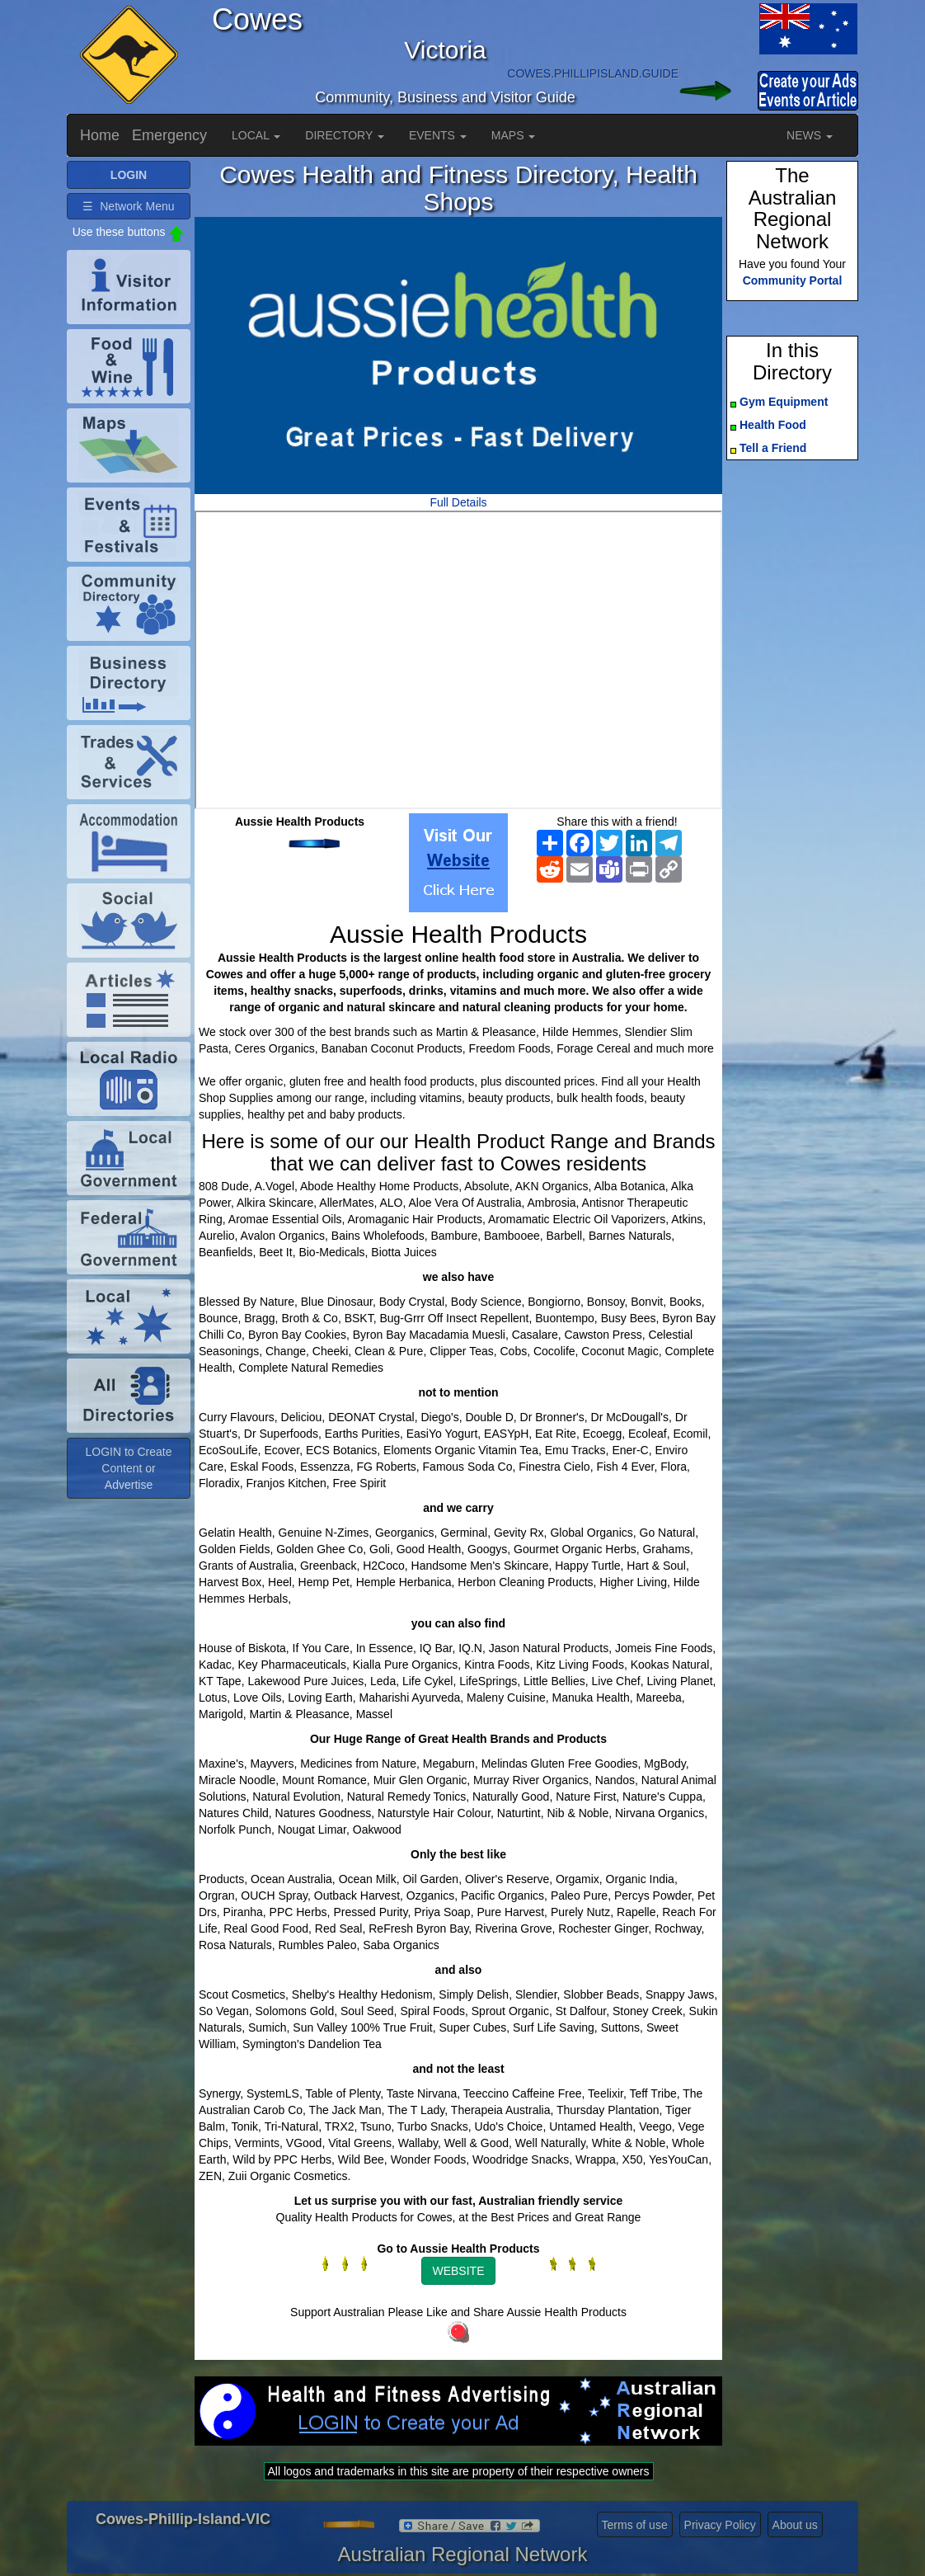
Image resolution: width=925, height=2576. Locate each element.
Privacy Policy (720, 2524)
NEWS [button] (809, 135)
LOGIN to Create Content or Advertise (128, 1468)
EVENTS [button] (438, 135)
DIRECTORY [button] (344, 135)
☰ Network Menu (128, 206)
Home (100, 135)
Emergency (169, 135)
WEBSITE (458, 2270)
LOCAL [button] (256, 135)
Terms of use (635, 2524)
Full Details (458, 502)
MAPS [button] (513, 135)
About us (795, 2524)
